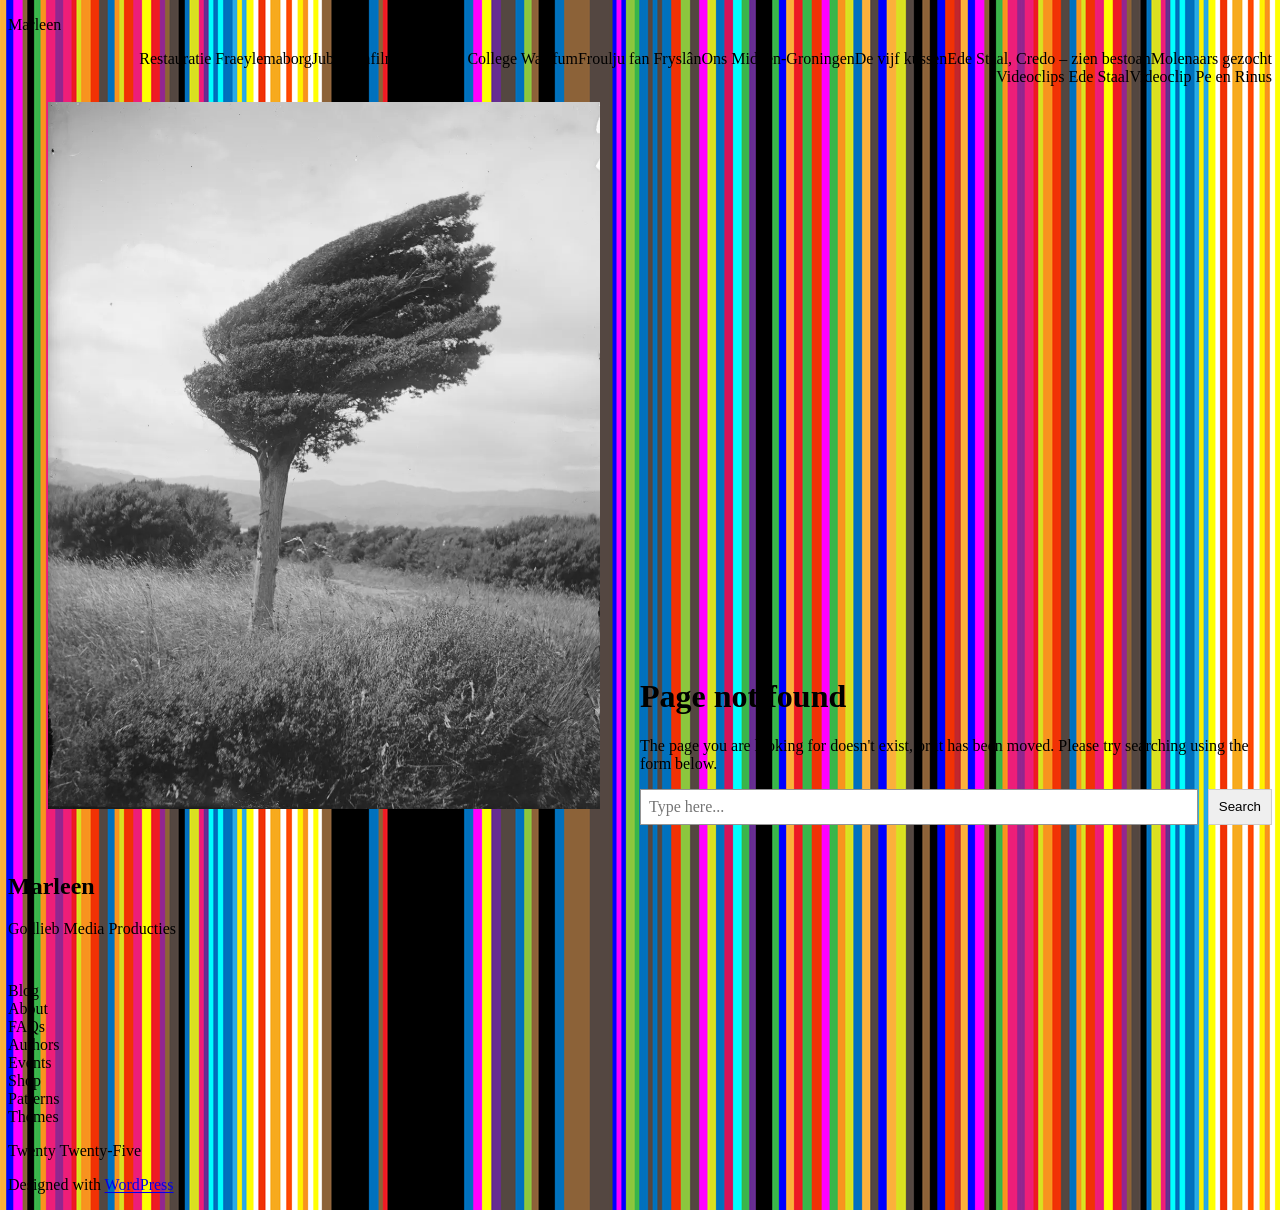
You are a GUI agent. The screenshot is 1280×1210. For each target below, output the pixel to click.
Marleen (34, 24)
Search (1240, 806)
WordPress (139, 1184)
